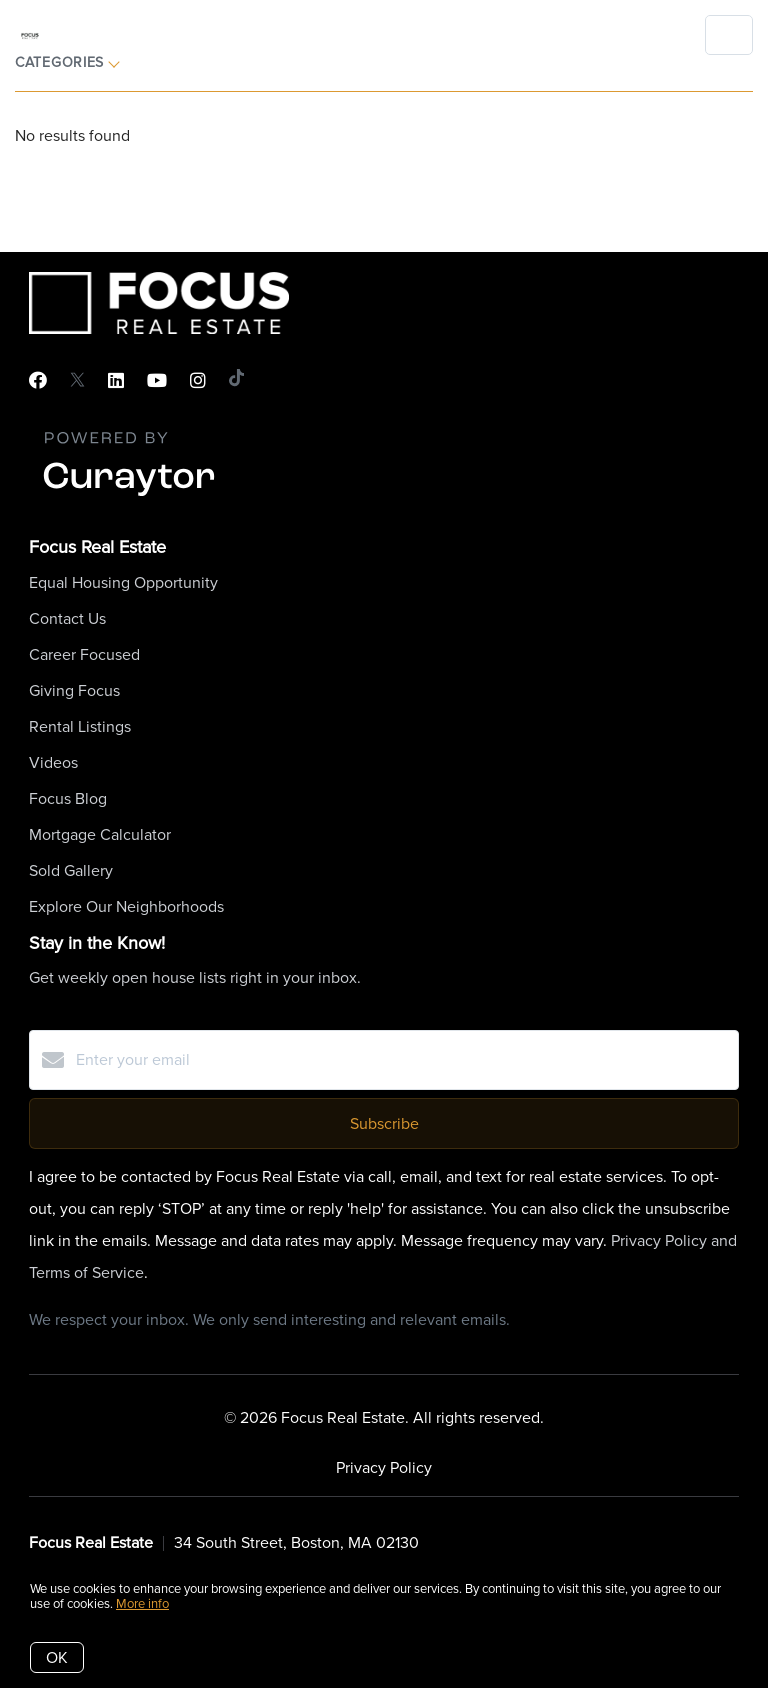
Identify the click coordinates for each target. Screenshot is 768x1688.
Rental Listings (80, 726)
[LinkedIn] (116, 381)
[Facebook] (38, 381)
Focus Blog (68, 798)
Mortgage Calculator (100, 834)
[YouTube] (157, 381)
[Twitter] (77, 381)
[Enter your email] (404, 1060)
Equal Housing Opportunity (123, 582)
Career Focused (84, 654)
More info (142, 1603)
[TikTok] (236, 381)
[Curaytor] (129, 497)
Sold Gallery (71, 870)
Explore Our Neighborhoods (126, 906)
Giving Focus (74, 690)
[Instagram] (198, 381)
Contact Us (67, 618)
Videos (53, 762)
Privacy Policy (384, 1467)
